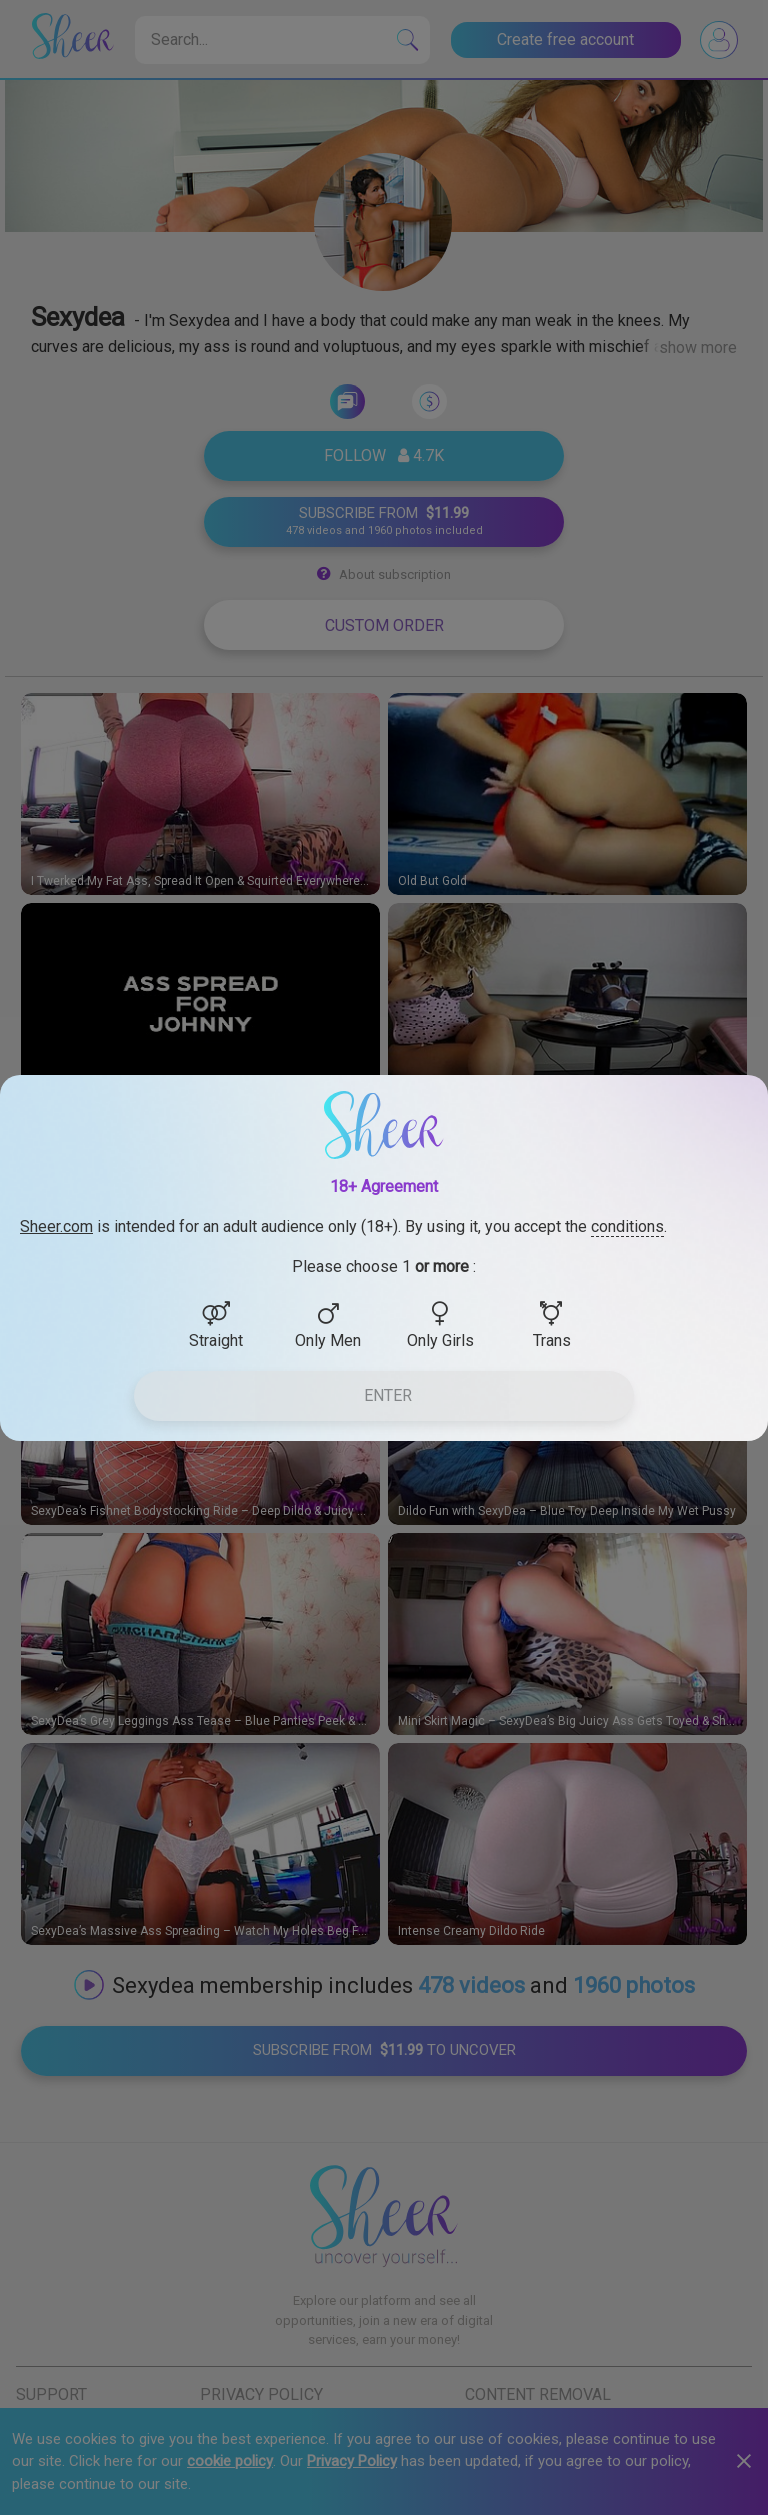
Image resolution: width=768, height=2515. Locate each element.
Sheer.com (56, 1226)
